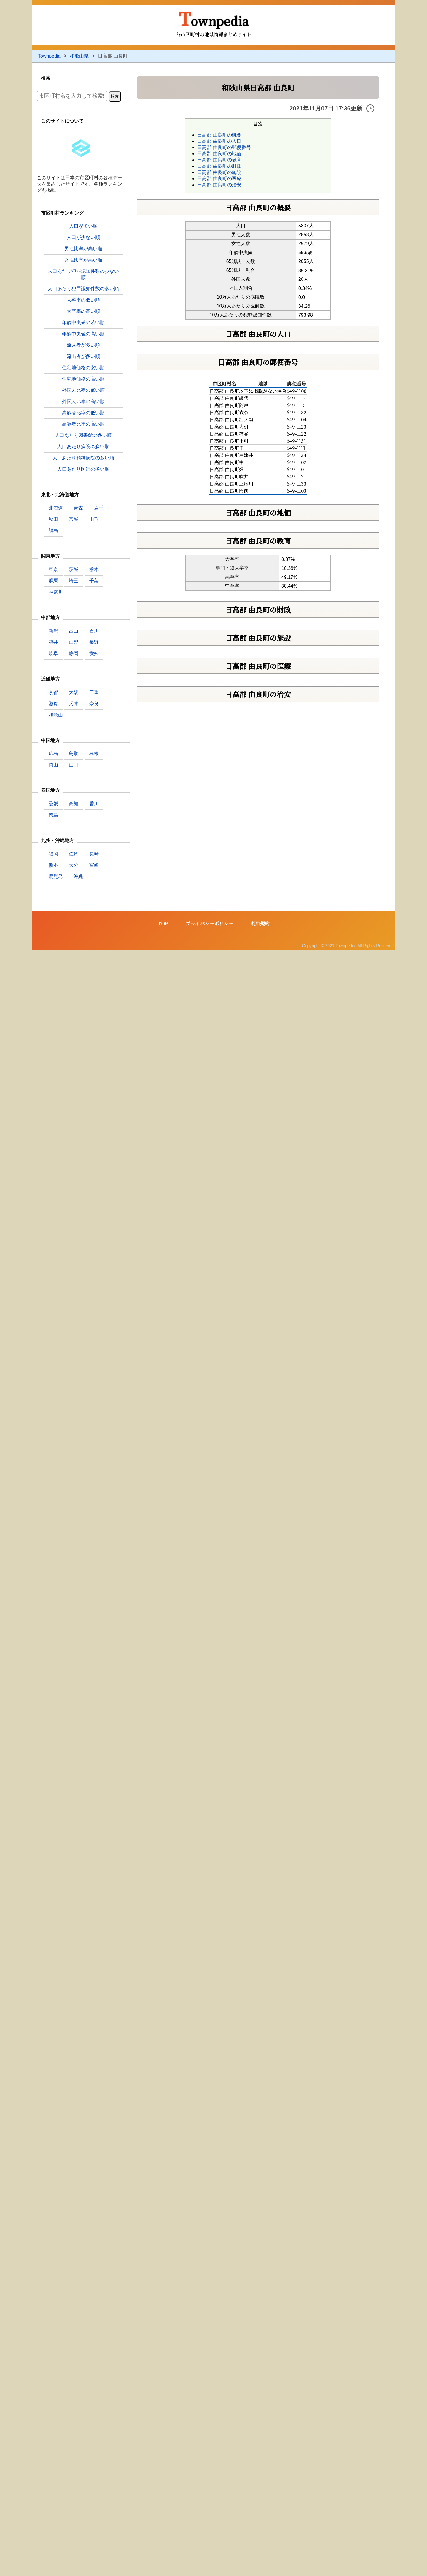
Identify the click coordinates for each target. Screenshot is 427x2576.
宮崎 (94, 865)
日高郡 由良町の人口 (219, 141)
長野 (94, 642)
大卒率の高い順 (83, 311)
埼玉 (73, 580)
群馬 (53, 580)
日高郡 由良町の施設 (219, 172)
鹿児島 (56, 876)
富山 (73, 630)
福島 (53, 530)
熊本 (53, 865)
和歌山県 (79, 55)
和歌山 (56, 714)
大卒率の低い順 (83, 299)
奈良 (94, 703)
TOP (162, 2549)
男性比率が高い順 (83, 248)
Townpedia (213, 18)
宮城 (73, 519)
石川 (94, 630)
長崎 (94, 853)
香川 (94, 803)
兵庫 (73, 703)
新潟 (53, 630)
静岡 (73, 653)
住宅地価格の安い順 (83, 367)
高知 (73, 803)
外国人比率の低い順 (83, 390)
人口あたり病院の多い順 (83, 446)
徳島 (53, 814)
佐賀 (73, 853)
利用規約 (260, 2549)
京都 (53, 692)
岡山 (53, 764)
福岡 (53, 853)
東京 (53, 569)
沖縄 (78, 876)
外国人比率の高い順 (83, 401)
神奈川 (56, 592)
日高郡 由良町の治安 (219, 184)
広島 (53, 753)
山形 (94, 519)
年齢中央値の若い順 (83, 322)
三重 (94, 692)
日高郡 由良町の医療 (219, 178)
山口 (73, 764)
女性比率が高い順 (83, 259)
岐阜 (53, 653)
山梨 (73, 642)
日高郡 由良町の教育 (219, 159)
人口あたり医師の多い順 (83, 469)
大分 (73, 865)
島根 (94, 753)
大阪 (73, 692)
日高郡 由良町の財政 (219, 166)
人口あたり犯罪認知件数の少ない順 (83, 274)
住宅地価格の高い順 (83, 378)
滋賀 (53, 703)
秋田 (53, 519)
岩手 (98, 508)
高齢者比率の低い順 (83, 412)
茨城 (73, 569)
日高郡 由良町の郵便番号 (224, 147)
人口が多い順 (83, 226)
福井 (53, 642)
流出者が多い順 (83, 356)
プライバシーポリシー (209, 2549)
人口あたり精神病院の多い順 (83, 457)
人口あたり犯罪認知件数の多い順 (83, 288)
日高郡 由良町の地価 (219, 153)
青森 (78, 508)
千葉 (94, 580)
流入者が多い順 (83, 345)
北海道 (56, 508)
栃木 (94, 569)
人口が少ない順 (83, 237)
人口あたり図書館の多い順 (83, 435)
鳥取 (73, 753)
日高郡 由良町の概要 (219, 134)
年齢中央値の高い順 (83, 333)
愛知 (94, 653)
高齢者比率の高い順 (83, 424)
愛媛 (53, 803)
